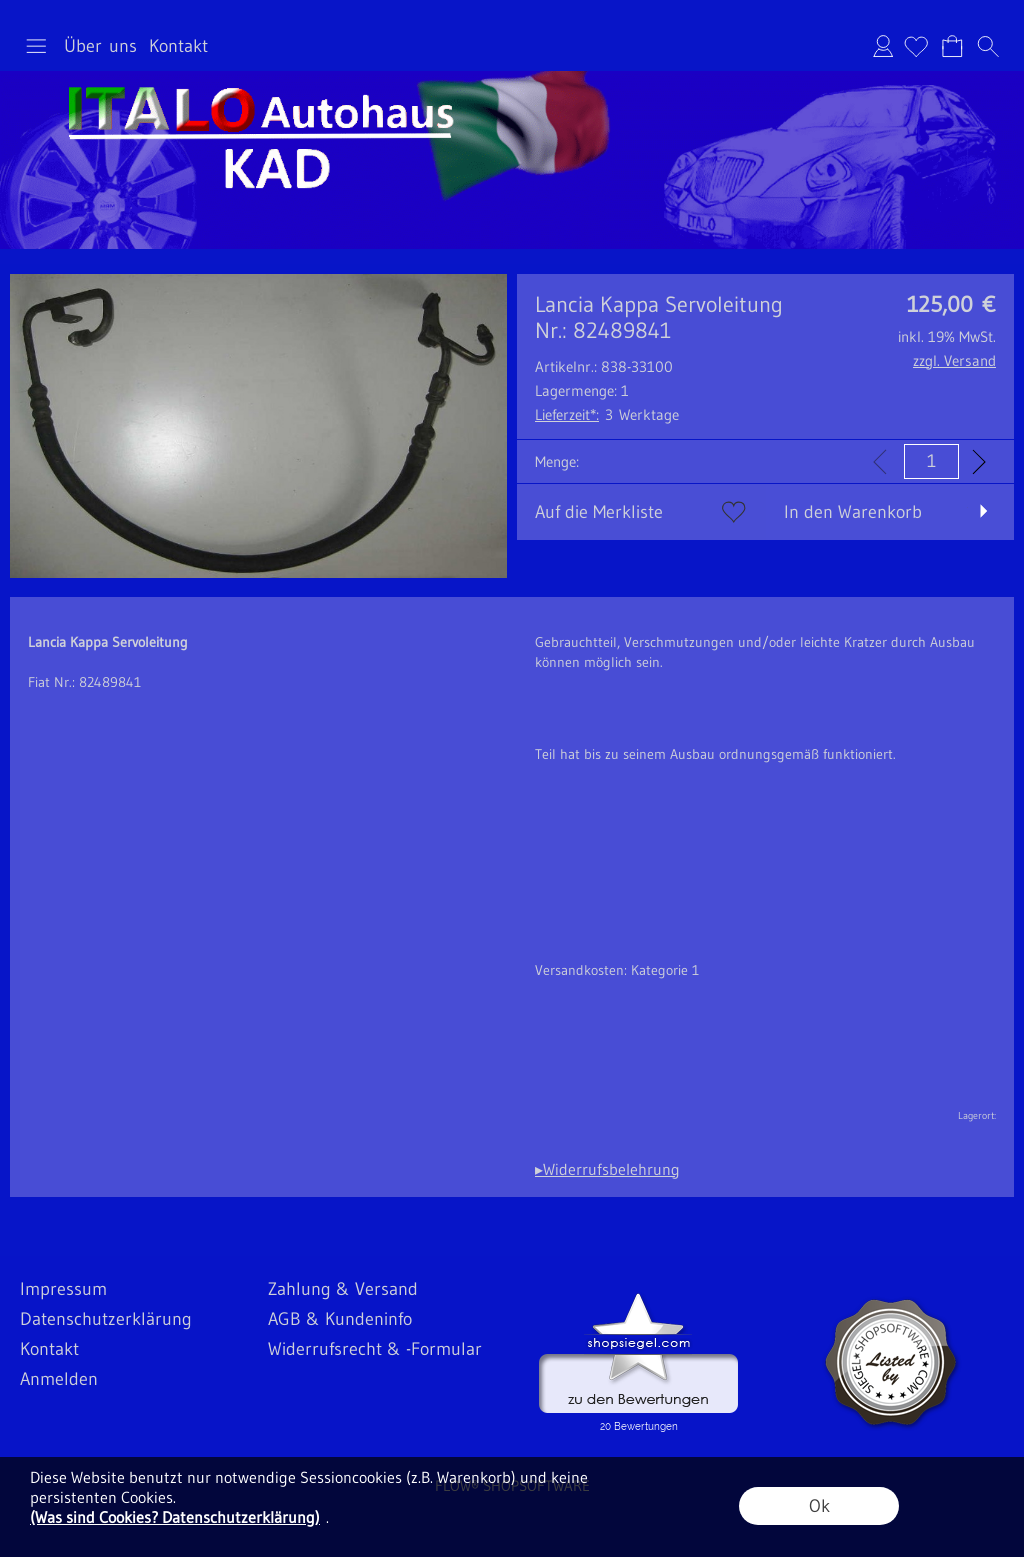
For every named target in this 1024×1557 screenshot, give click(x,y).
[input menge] (931, 461)
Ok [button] (819, 1506)
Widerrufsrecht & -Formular (375, 1349)
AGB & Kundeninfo (340, 1319)
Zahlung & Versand (343, 1289)
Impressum (63, 1289)
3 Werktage (607, 414)
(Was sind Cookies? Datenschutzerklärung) (175, 1517)
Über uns (100, 46)
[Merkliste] (916, 46)
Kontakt (178, 46)
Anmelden (883, 46)
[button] (36, 46)
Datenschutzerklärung (106, 1319)
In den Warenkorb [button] (853, 512)
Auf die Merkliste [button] (599, 512)
